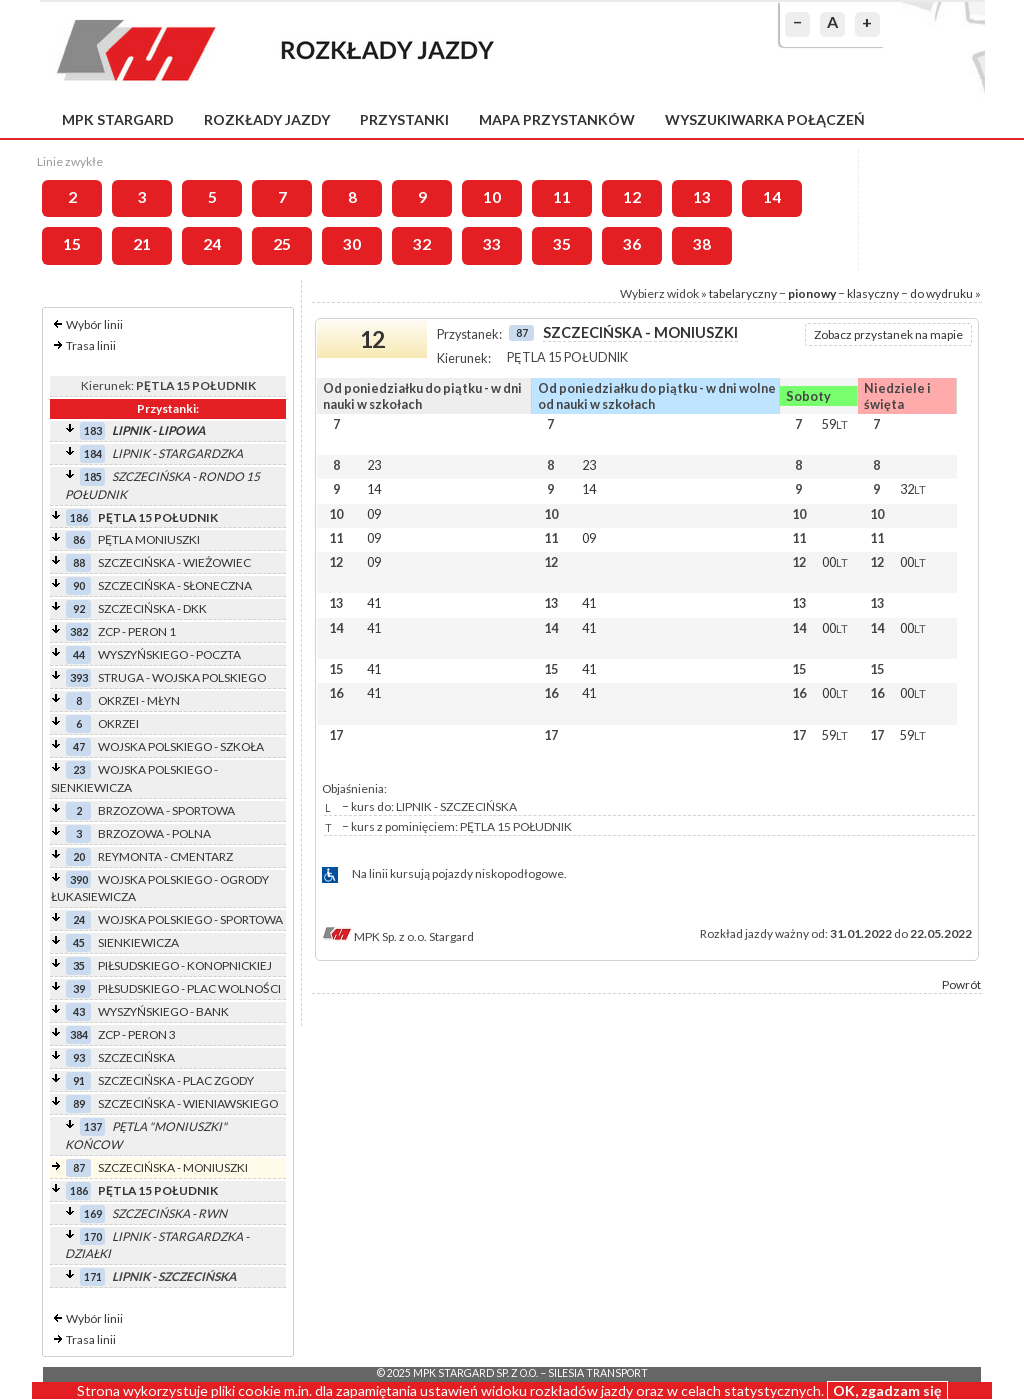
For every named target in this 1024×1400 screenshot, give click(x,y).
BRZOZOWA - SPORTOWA (166, 810)
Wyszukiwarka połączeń (765, 119)
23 (79, 769)
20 (79, 856)
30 (352, 244)
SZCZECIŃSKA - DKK (152, 608)
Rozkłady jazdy (267, 119)
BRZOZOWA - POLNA (154, 833)
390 (79, 879)
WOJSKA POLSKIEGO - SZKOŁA (181, 746)
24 (212, 244)
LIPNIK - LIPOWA (158, 430)
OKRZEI (118, 723)
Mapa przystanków (557, 119)
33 (492, 244)
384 (79, 1034)
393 (79, 677)
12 (632, 197)
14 (772, 197)
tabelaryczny (743, 293)
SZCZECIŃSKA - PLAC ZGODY (176, 1080)
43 (79, 1011)
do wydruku (941, 293)
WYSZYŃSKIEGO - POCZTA (169, 654)
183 (93, 430)
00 (835, 562)
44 (79, 654)
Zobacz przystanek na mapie (888, 334)
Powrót (961, 984)
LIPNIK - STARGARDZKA (177, 453)
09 (374, 514)
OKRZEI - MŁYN (139, 700)
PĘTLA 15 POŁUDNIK (158, 517)
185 (93, 476)
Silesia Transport (598, 1373)
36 (632, 244)
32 (422, 244)
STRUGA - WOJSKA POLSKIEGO (182, 677)
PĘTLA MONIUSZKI (149, 539)
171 (93, 1276)
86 (79, 539)
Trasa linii (91, 345)
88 (79, 562)
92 (79, 608)
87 (79, 1167)
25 (282, 244)
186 (79, 517)
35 (562, 244)
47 (79, 746)
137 (93, 1126)
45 (79, 942)
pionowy (812, 293)
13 (702, 197)
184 (93, 453)
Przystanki (404, 119)
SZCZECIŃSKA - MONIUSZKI (173, 1167)
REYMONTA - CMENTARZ (165, 856)
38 (702, 244)
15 (72, 244)
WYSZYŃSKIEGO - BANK (163, 1011)
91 (79, 1080)
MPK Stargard (118, 119)
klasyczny (873, 293)
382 (79, 631)
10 (492, 197)
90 (79, 585)
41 (374, 603)
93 (79, 1057)
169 (93, 1213)
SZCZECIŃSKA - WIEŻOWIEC (174, 562)
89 (79, 1103)
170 (93, 1236)
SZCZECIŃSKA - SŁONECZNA (175, 585)
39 (79, 988)
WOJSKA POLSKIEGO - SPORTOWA (190, 919)
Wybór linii (94, 324)
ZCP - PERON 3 (137, 1034)
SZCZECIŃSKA (136, 1057)
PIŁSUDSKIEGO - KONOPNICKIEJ (185, 965)
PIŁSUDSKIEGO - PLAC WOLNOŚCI (189, 988)
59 (835, 424)
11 (562, 197)
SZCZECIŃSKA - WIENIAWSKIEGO (188, 1103)
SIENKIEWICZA (138, 942)
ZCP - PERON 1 (137, 631)
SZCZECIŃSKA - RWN (169, 1213)
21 (142, 244)
